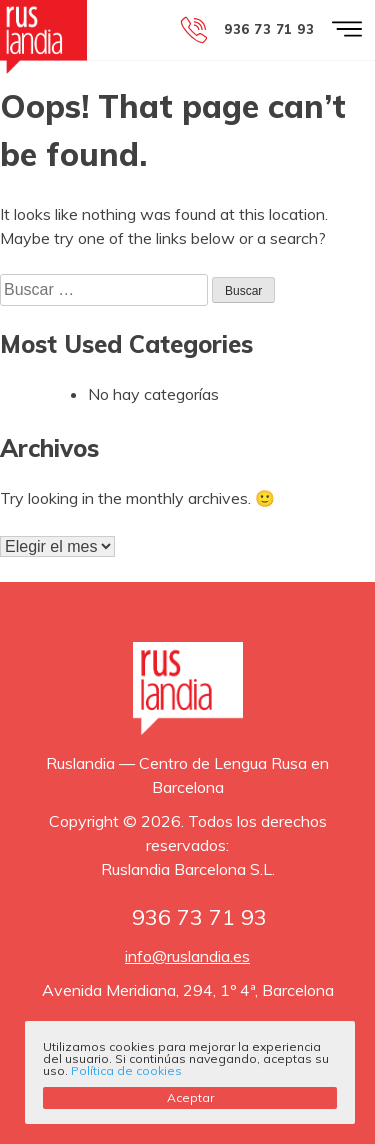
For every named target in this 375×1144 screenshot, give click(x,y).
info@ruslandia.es (187, 956)
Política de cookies (126, 1070)
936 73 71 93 (269, 29)
